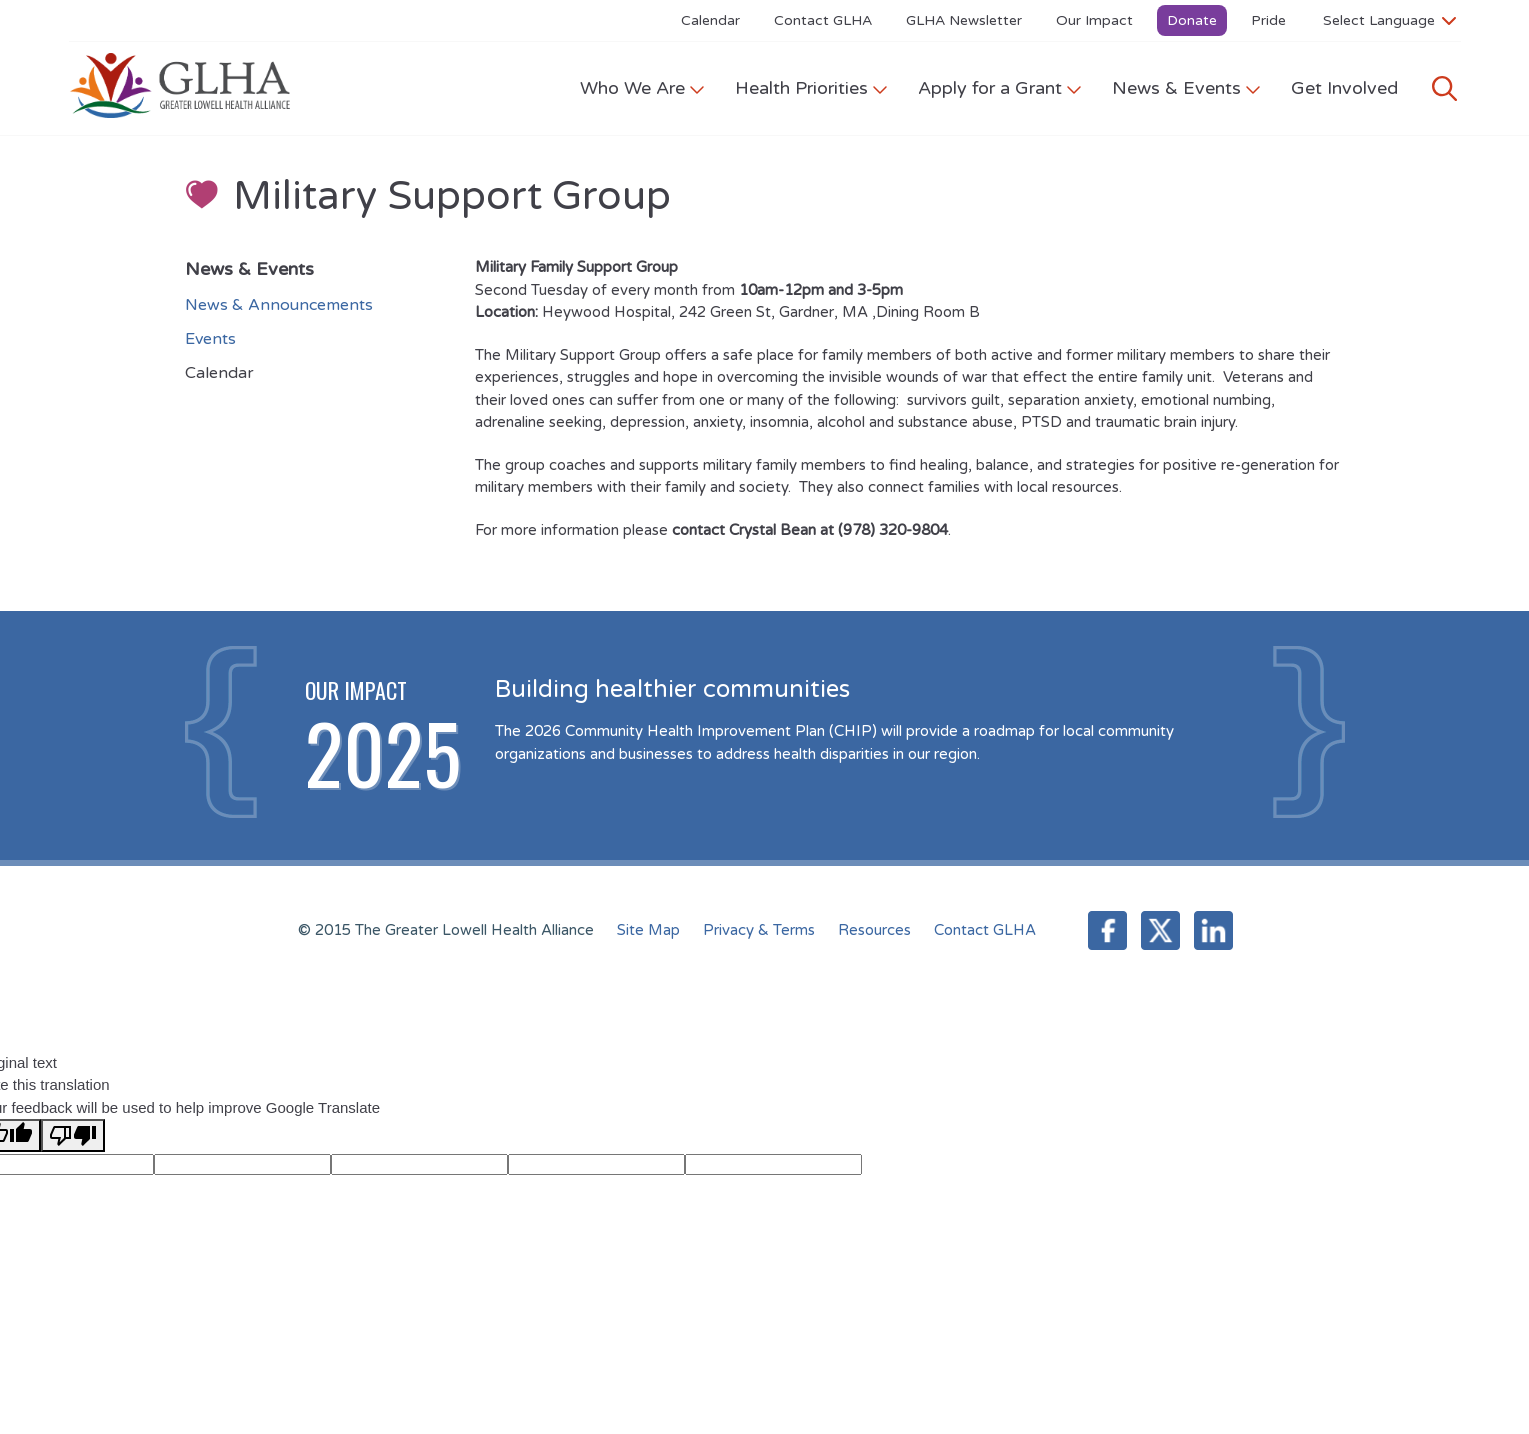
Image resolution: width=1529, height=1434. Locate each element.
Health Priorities (811, 88)
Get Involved (1344, 88)
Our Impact (1094, 20)
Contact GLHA (823, 20)
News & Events (1186, 88)
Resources (874, 930)
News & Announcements (279, 305)
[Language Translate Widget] (1389, 20)
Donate (1192, 20)
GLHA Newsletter (964, 20)
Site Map (648, 930)
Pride (1268, 20)
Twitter (1160, 930)
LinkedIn (1213, 930)
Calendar (710, 20)
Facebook (1107, 930)
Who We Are (642, 88)
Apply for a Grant (1000, 88)
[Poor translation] (73, 1135)
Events (210, 339)
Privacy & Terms (759, 930)
